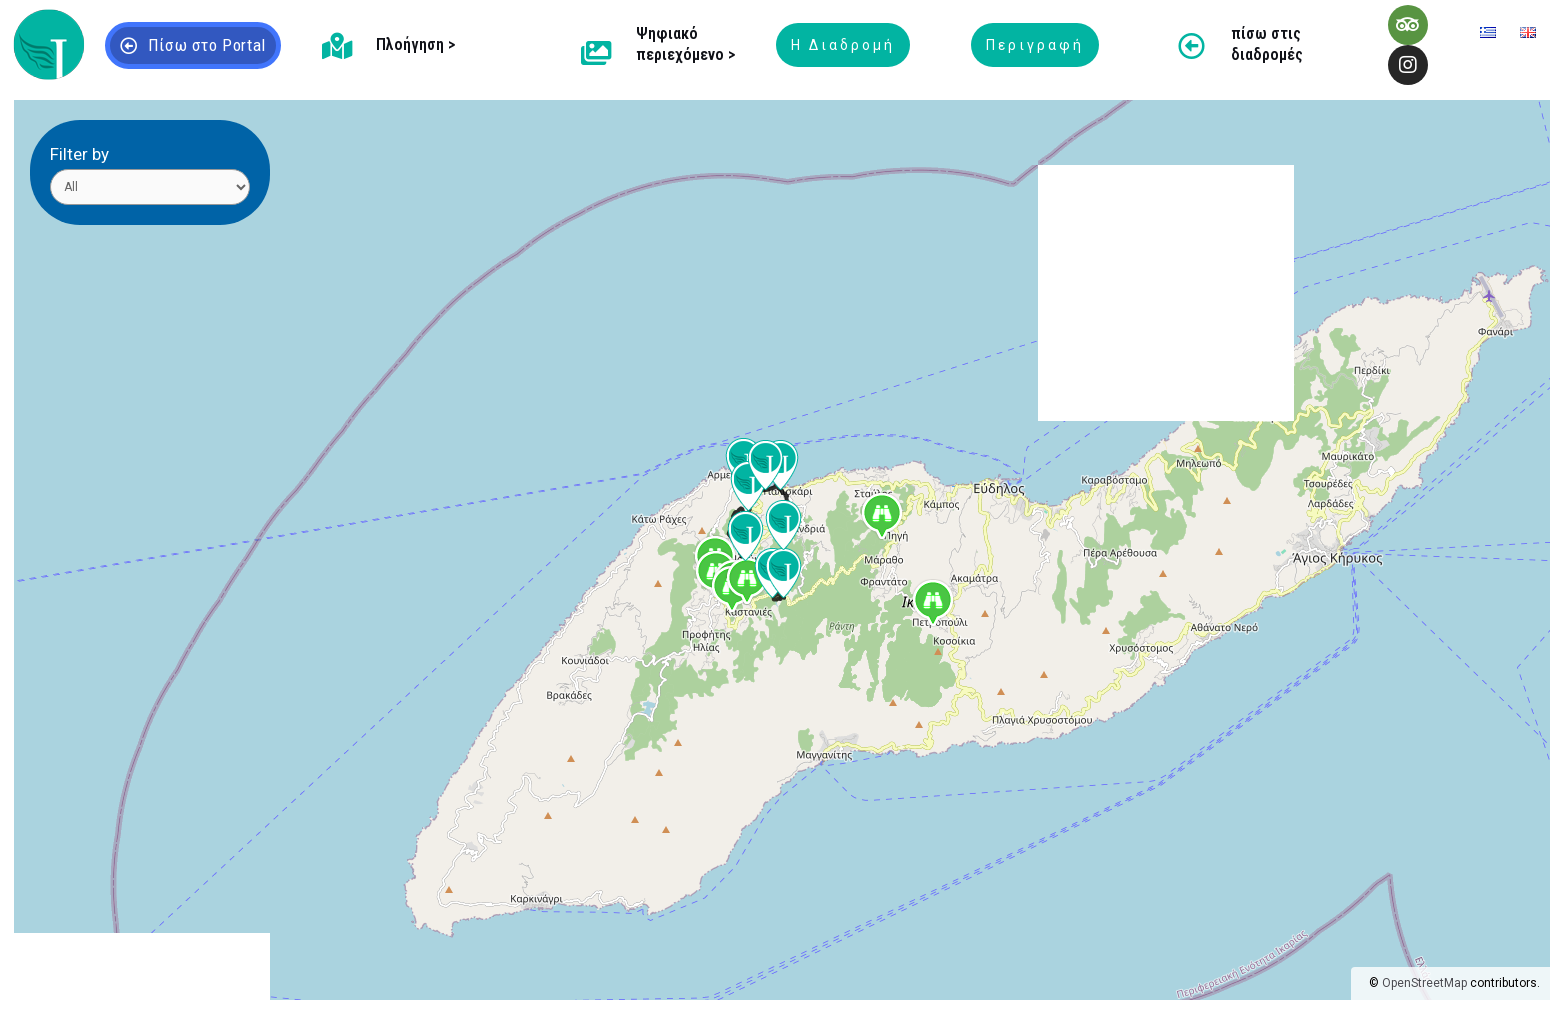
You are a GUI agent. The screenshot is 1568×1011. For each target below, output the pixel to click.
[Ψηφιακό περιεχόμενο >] (596, 52)
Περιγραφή (1035, 45)
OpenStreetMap (1424, 983)
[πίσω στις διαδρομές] (1191, 45)
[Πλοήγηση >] (336, 45)
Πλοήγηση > (415, 44)
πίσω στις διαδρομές (1267, 44)
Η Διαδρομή (843, 45)
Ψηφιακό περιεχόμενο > (685, 44)
